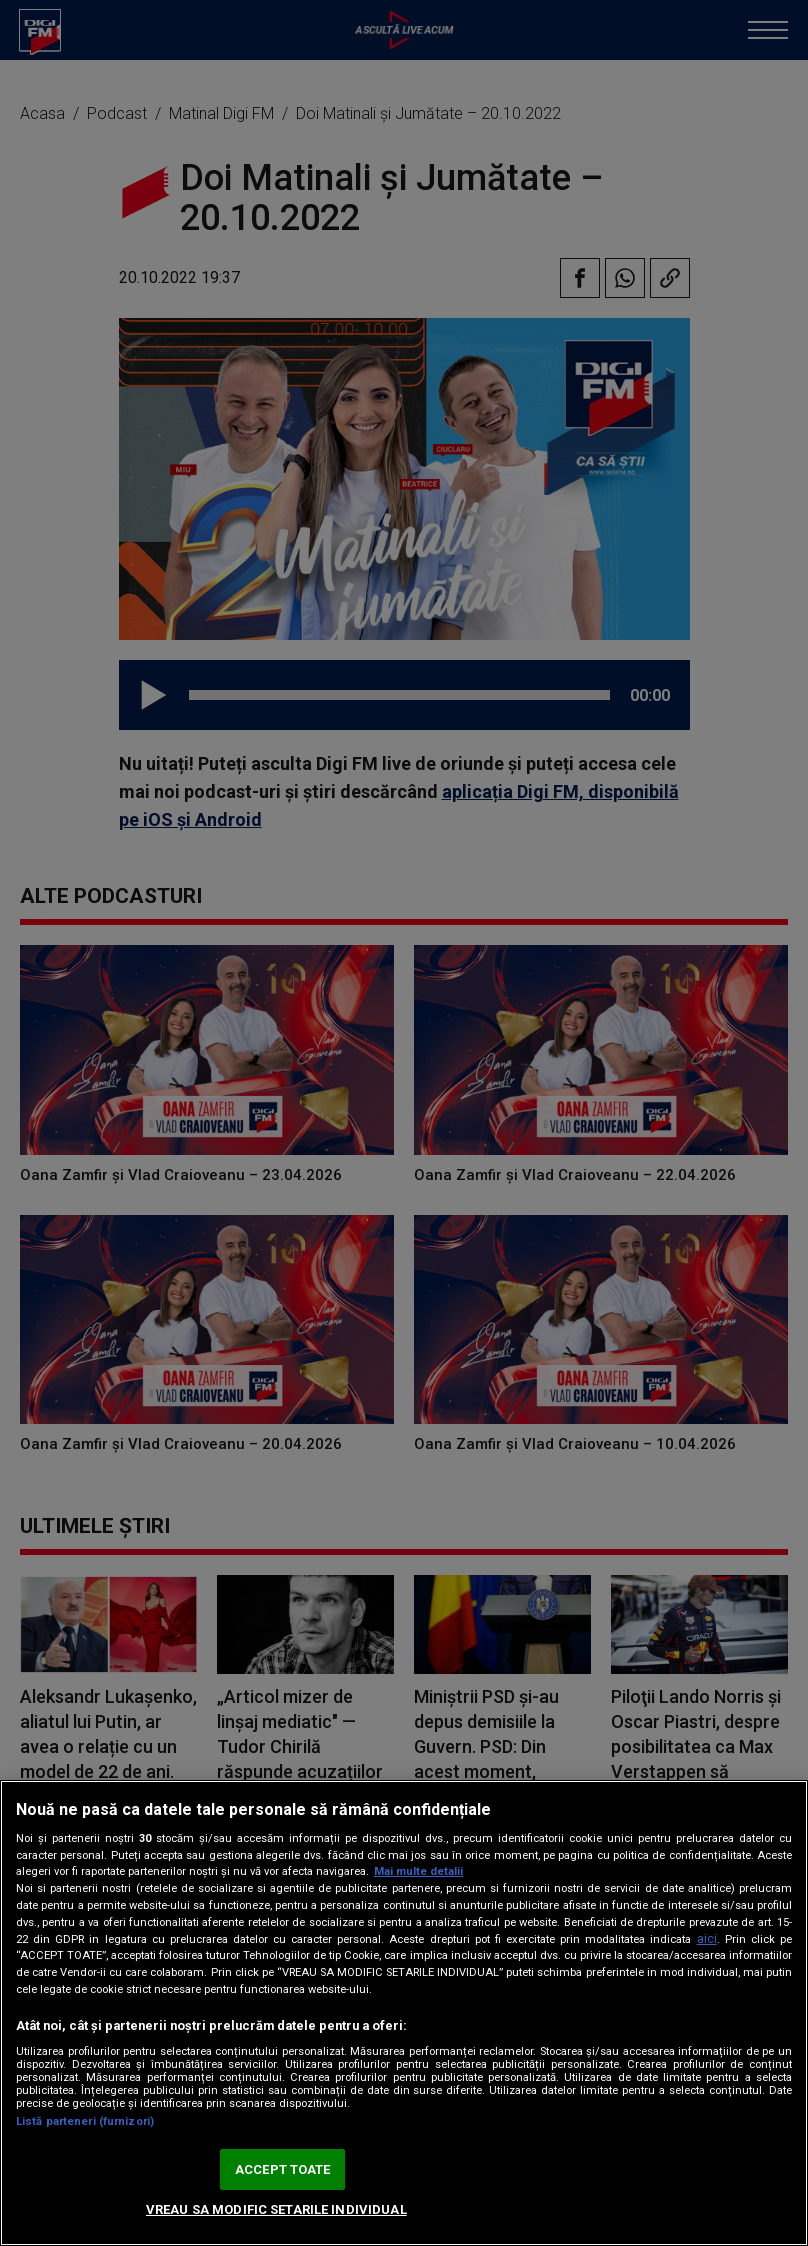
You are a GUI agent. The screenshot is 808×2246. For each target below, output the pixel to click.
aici (707, 1939)
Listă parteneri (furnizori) (85, 2121)
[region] (404, 2013)
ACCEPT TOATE (283, 2169)
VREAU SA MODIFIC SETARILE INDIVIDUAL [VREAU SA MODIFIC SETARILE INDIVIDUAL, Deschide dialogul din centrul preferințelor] (276, 2209)
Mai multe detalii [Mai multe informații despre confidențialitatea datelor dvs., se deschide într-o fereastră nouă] (418, 1871)
